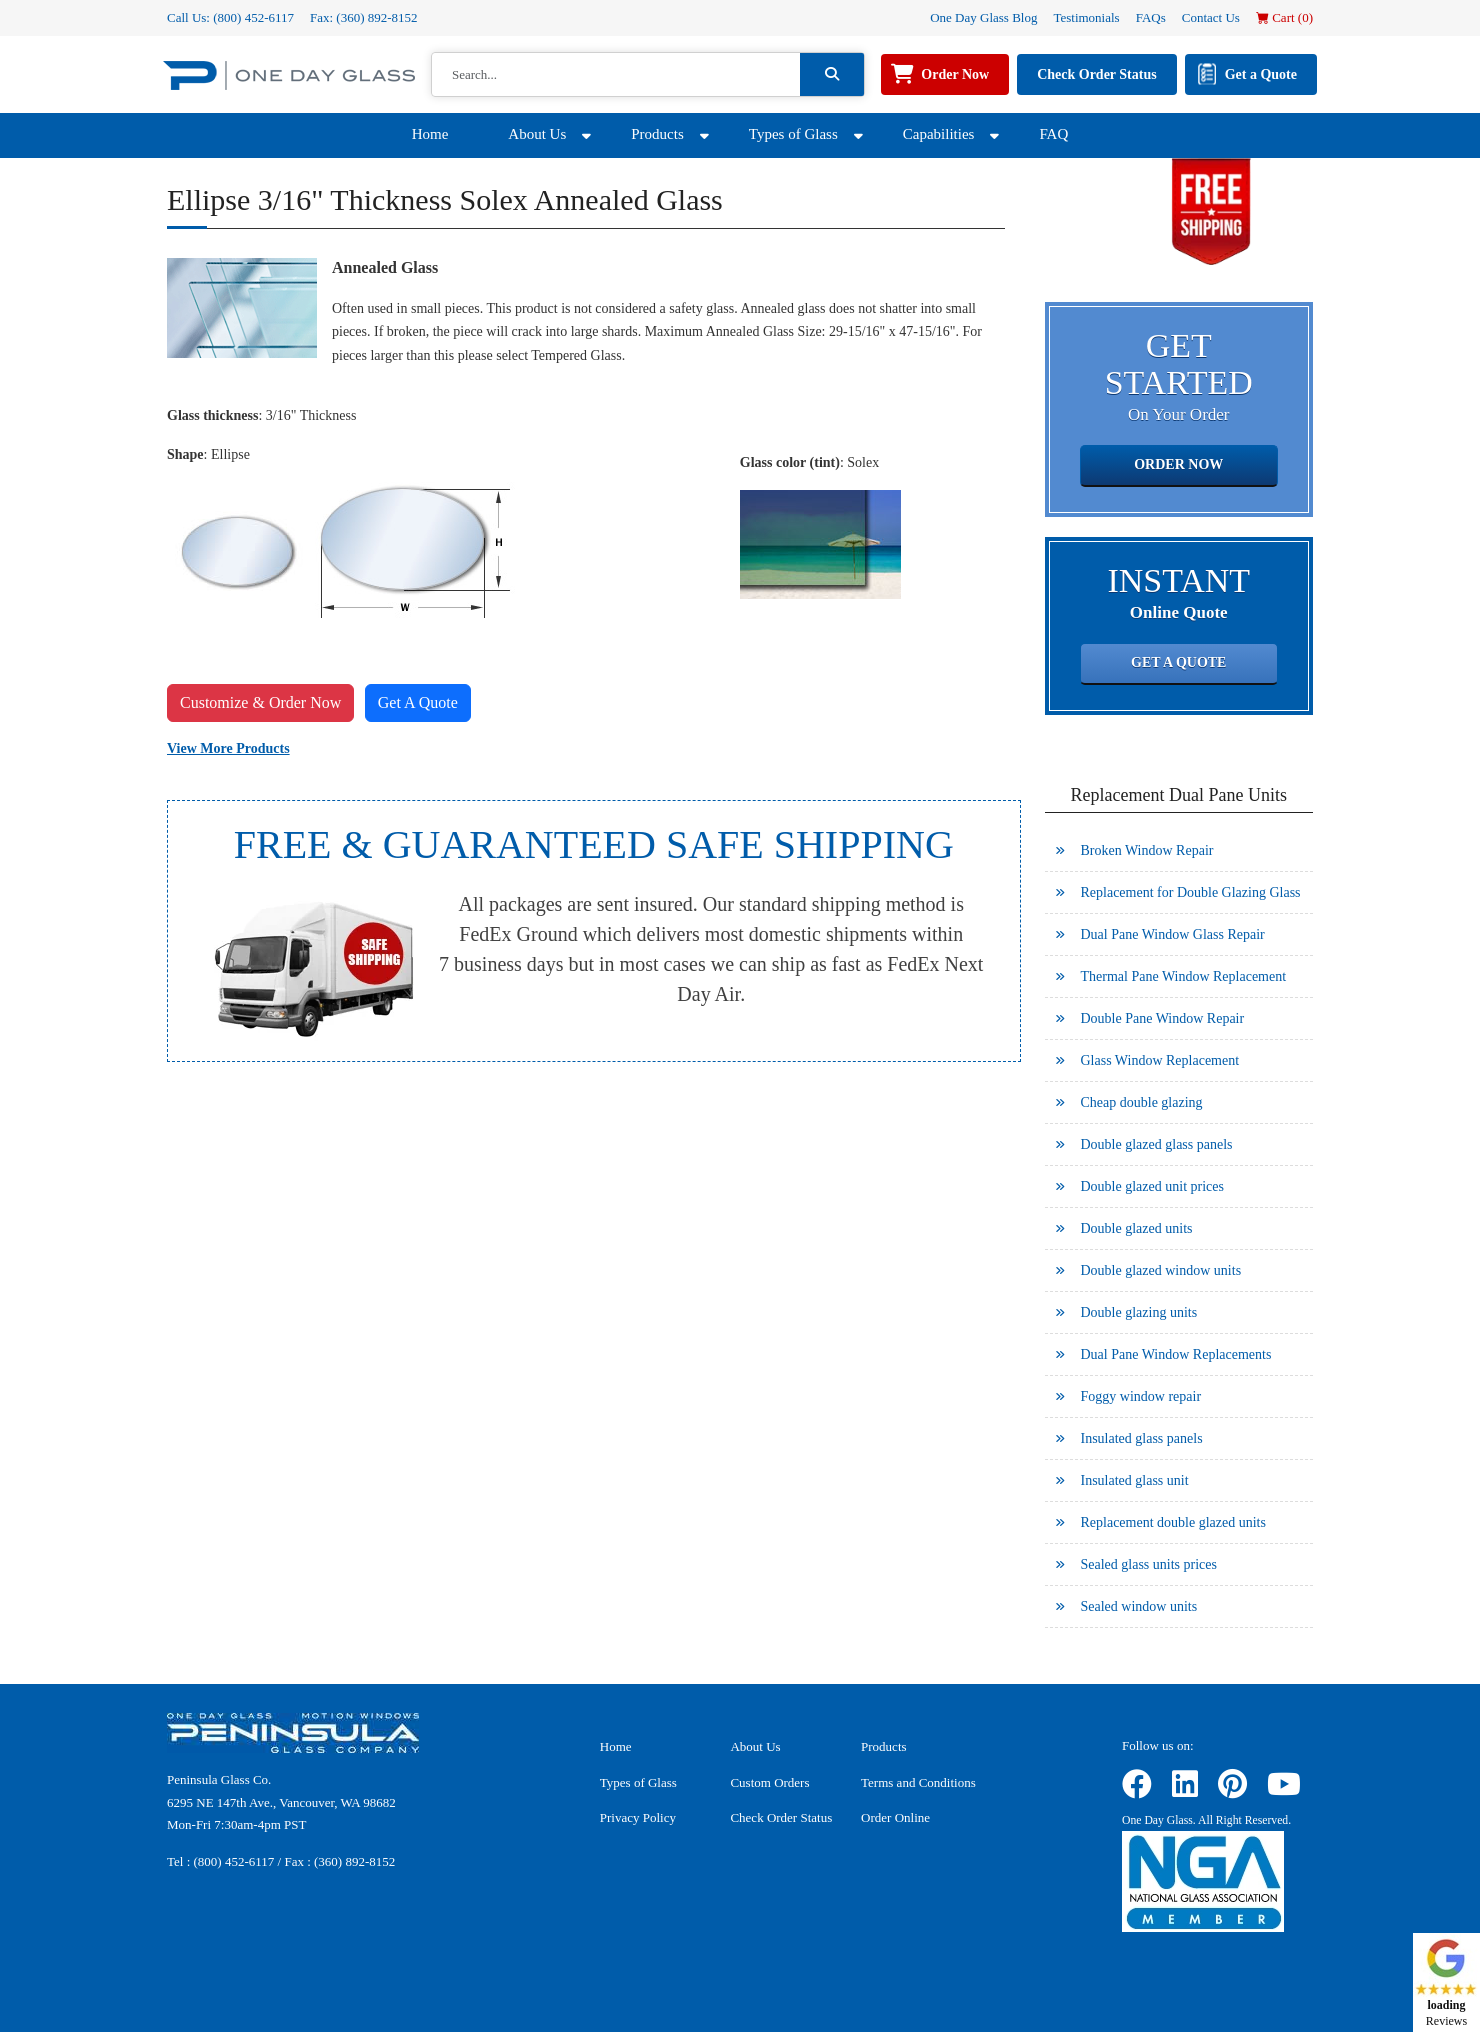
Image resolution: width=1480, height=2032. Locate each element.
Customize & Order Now (260, 702)
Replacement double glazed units (1173, 1522)
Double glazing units (1139, 1312)
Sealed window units (1139, 1606)
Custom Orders (769, 1782)
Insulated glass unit (1135, 1480)
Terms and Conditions (918, 1782)
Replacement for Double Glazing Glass (1191, 892)
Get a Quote (1261, 74)
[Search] (616, 75)
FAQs (1151, 17)
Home (430, 134)
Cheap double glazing (1142, 1102)
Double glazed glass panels (1157, 1144)
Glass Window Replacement (1160, 1060)
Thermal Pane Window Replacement (1184, 976)
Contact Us (1211, 17)
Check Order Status (1097, 74)
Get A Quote (418, 702)
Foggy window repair (1141, 1396)
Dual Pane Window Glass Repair (1173, 934)
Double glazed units (1137, 1228)
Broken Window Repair (1147, 850)
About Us (537, 134)
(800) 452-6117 (253, 17)
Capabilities (939, 134)
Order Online (895, 1817)
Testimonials (1086, 17)
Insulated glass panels (1142, 1438)
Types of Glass (793, 134)
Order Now (955, 74)
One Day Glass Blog (983, 17)
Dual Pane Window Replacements (1176, 1354)
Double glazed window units (1161, 1270)
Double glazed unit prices (1152, 1186)
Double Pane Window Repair (1163, 1018)
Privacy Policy (638, 1817)
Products (657, 134)
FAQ (1053, 134)
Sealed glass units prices (1149, 1564)
